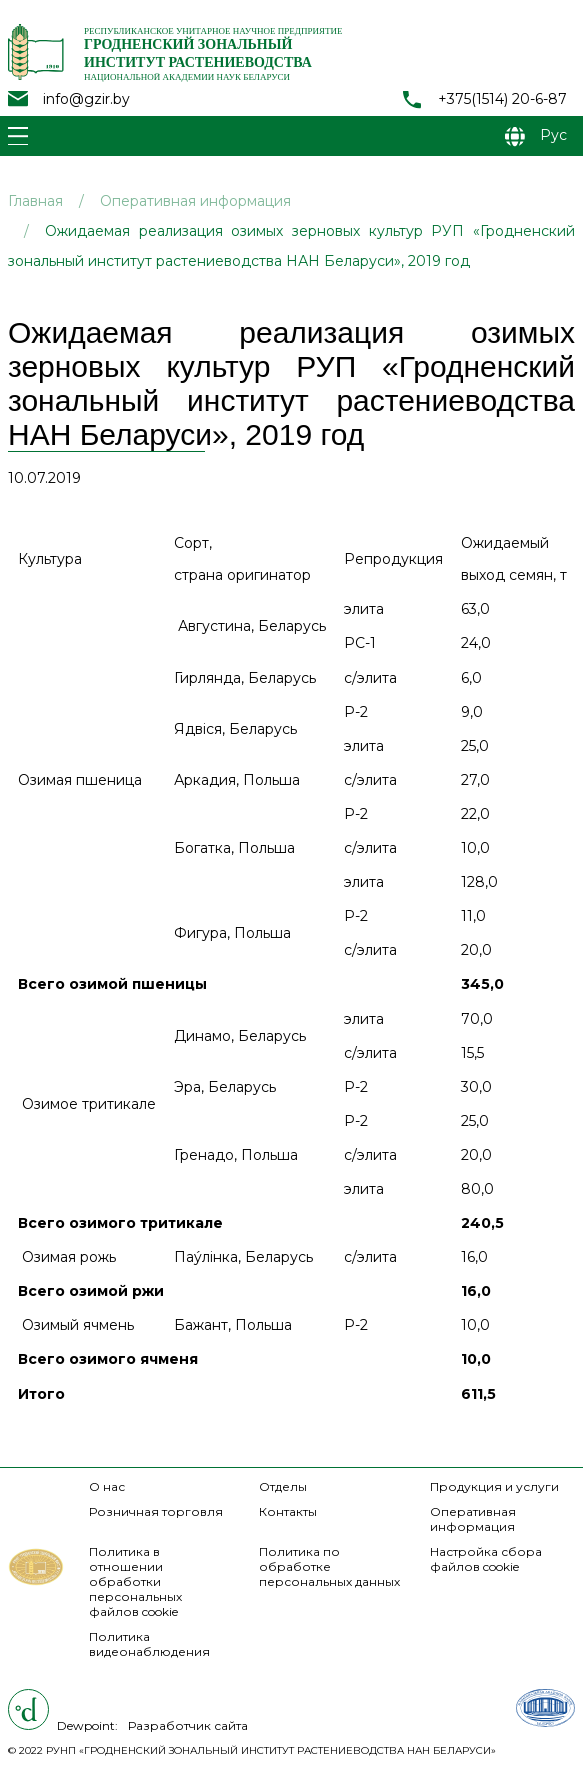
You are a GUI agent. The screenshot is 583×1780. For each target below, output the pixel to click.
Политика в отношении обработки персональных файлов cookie (135, 1581)
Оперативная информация (195, 201)
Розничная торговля (156, 1511)
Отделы (283, 1486)
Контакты (288, 1511)
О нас (107, 1486)
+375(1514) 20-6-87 (502, 99)
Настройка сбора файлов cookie (486, 1559)
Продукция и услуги (494, 1486)
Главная (35, 201)
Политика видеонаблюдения (149, 1644)
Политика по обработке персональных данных (329, 1566)
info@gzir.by (86, 99)
